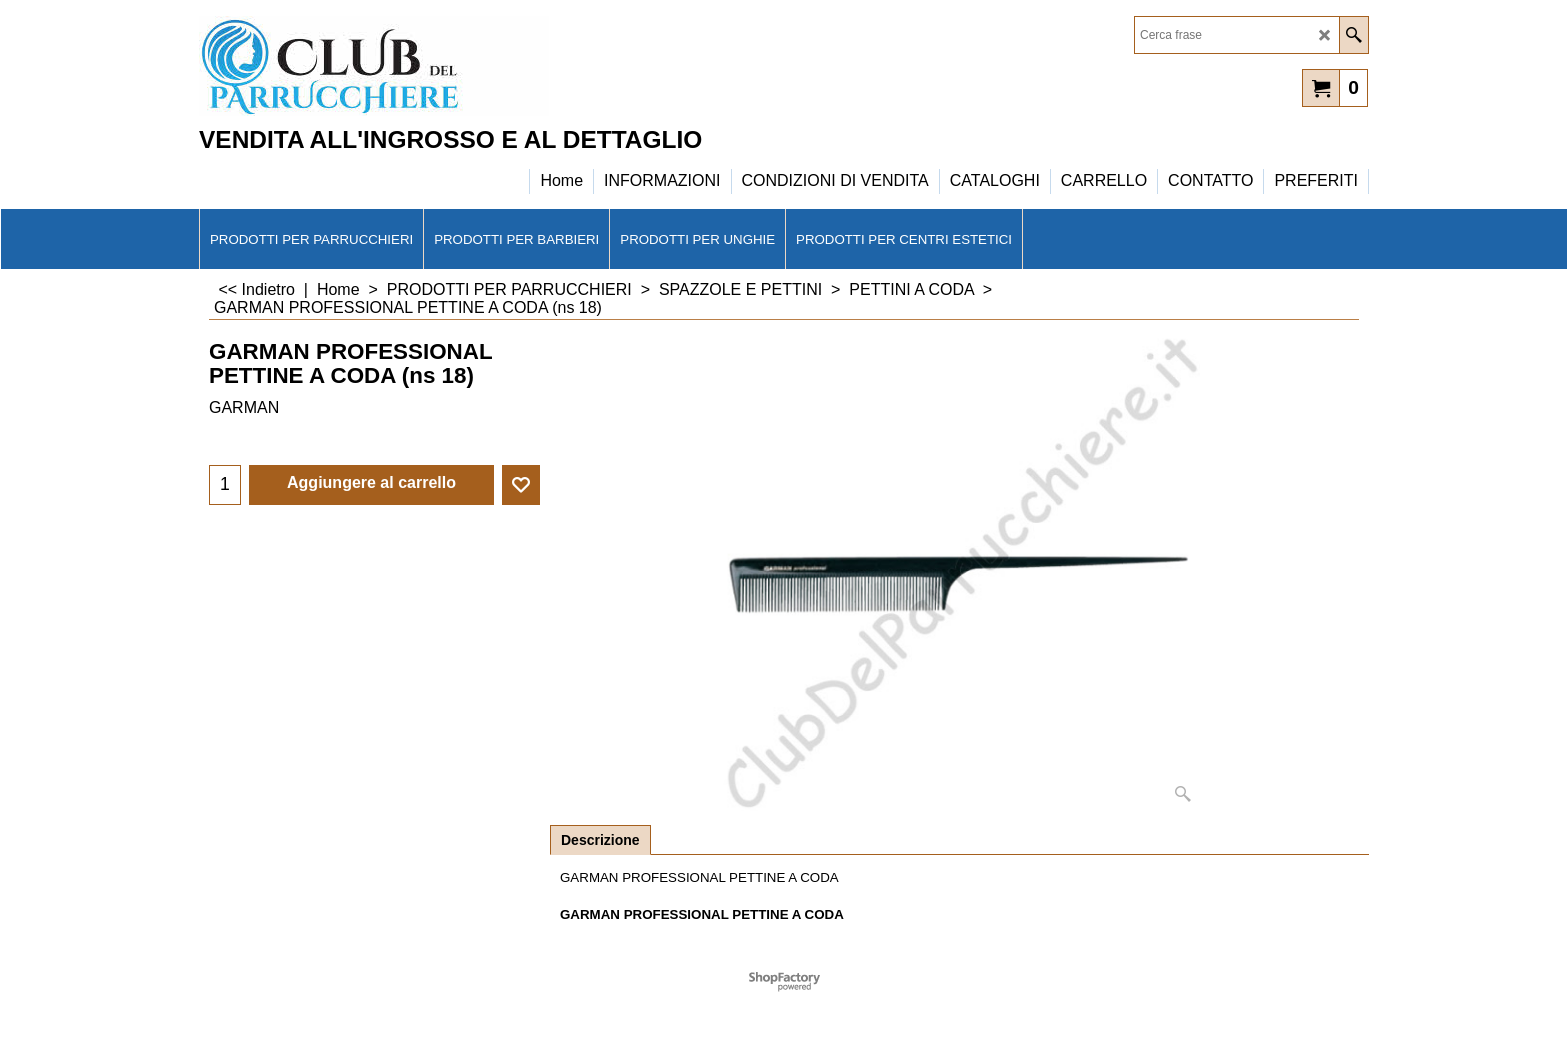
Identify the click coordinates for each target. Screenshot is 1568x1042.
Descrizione (600, 840)
